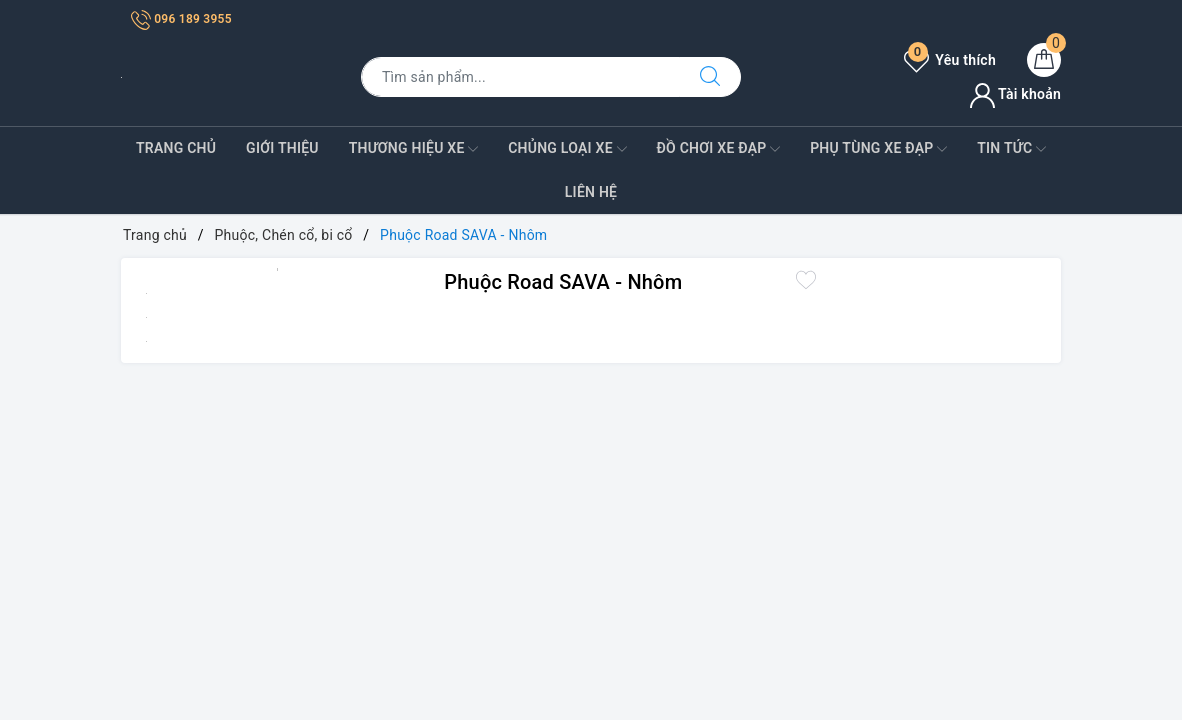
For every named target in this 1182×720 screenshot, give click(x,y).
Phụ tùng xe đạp (878, 149)
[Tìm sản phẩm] (520, 77)
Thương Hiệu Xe (414, 149)
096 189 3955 (181, 19)
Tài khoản (1015, 94)
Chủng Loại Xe (567, 149)
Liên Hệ (591, 192)
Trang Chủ (176, 148)
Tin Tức (1011, 149)
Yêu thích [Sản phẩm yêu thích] (950, 60)
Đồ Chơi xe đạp (718, 149)
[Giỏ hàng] (1044, 60)
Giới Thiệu (282, 148)
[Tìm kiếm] (710, 77)
